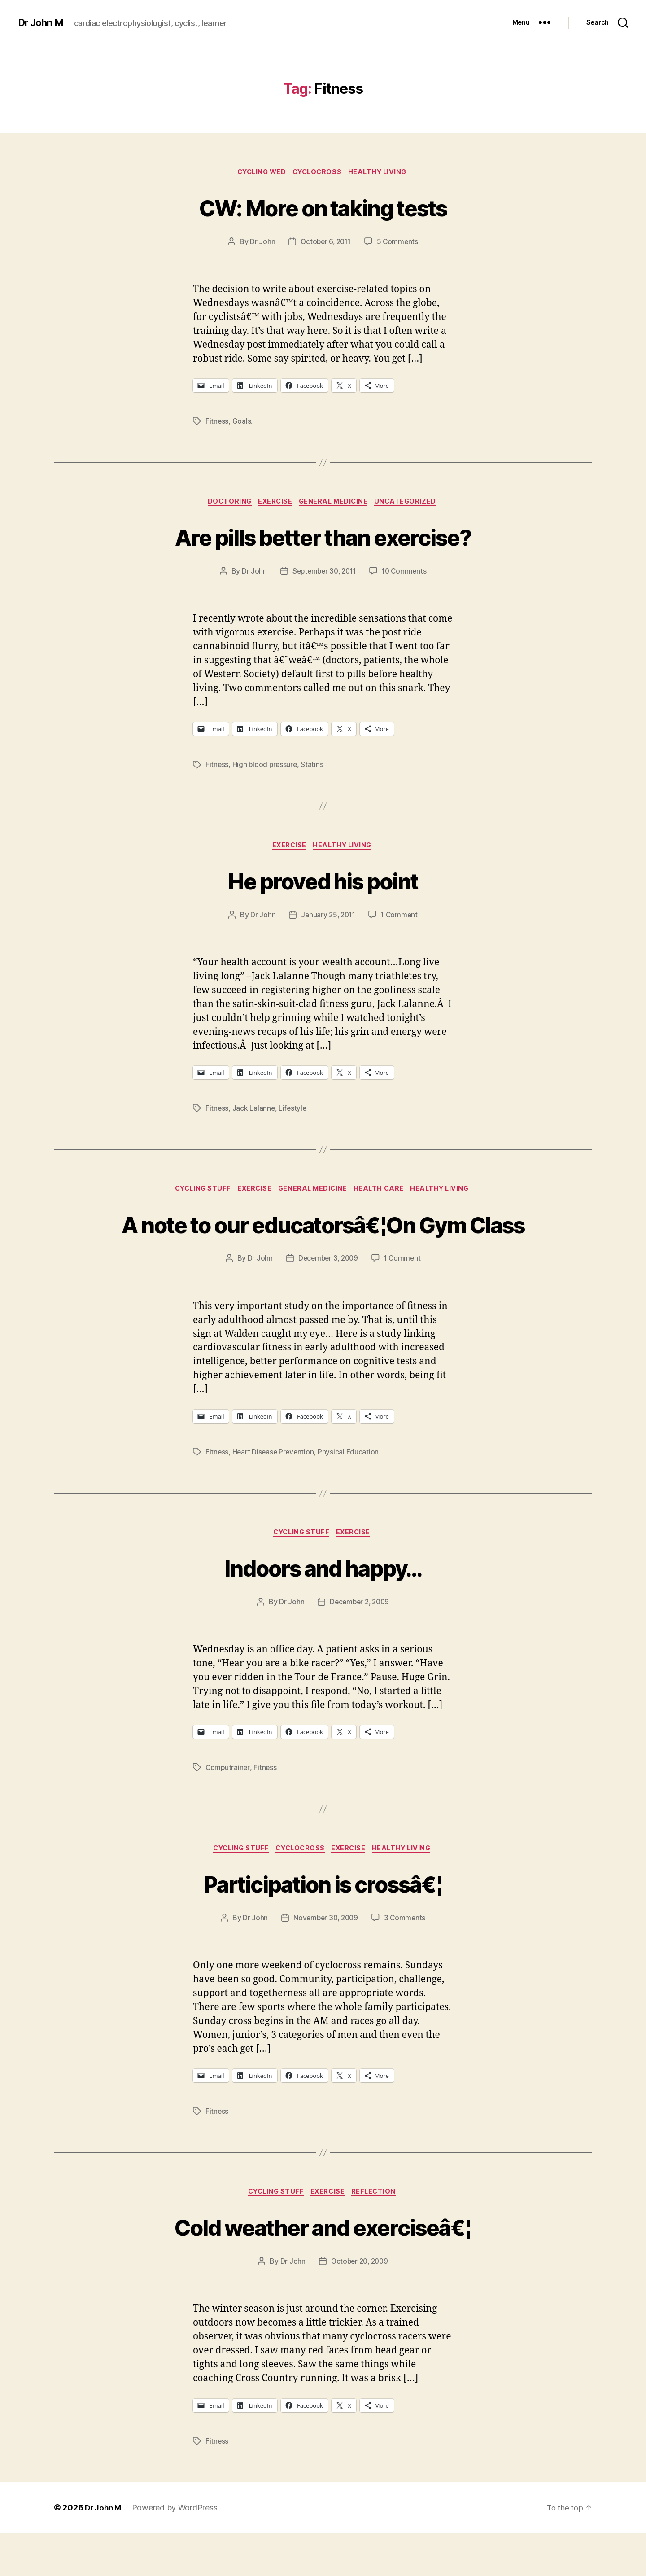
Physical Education (351, 1489)
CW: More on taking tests (322, 207)
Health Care (384, 1194)
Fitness (217, 422)
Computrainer (228, 1807)
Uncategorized (411, 504)
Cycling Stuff (196, 1194)
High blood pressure (266, 767)
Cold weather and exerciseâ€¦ (323, 2268)
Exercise (274, 504)
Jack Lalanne (254, 1112)
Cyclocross (319, 173)
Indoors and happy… (323, 1606)
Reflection (379, 2234)
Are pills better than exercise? (323, 538)
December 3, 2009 (327, 1296)
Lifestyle (293, 1112)
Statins (314, 767)
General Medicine (336, 504)
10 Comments (407, 574)
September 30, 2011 (323, 574)
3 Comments (406, 1958)
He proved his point (323, 883)
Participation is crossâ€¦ (323, 1923)
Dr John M (43, 22)
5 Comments (399, 242)
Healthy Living (383, 173)
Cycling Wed (258, 173)
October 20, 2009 (359, 2304)
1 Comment (401, 919)
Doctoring (225, 504)
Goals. (243, 422)
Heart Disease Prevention (275, 1489)
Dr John (260, 242)
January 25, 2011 (327, 919)
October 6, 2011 (325, 242)
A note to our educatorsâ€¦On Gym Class (323, 1245)
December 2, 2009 (359, 1641)
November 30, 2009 (325, 1958)
